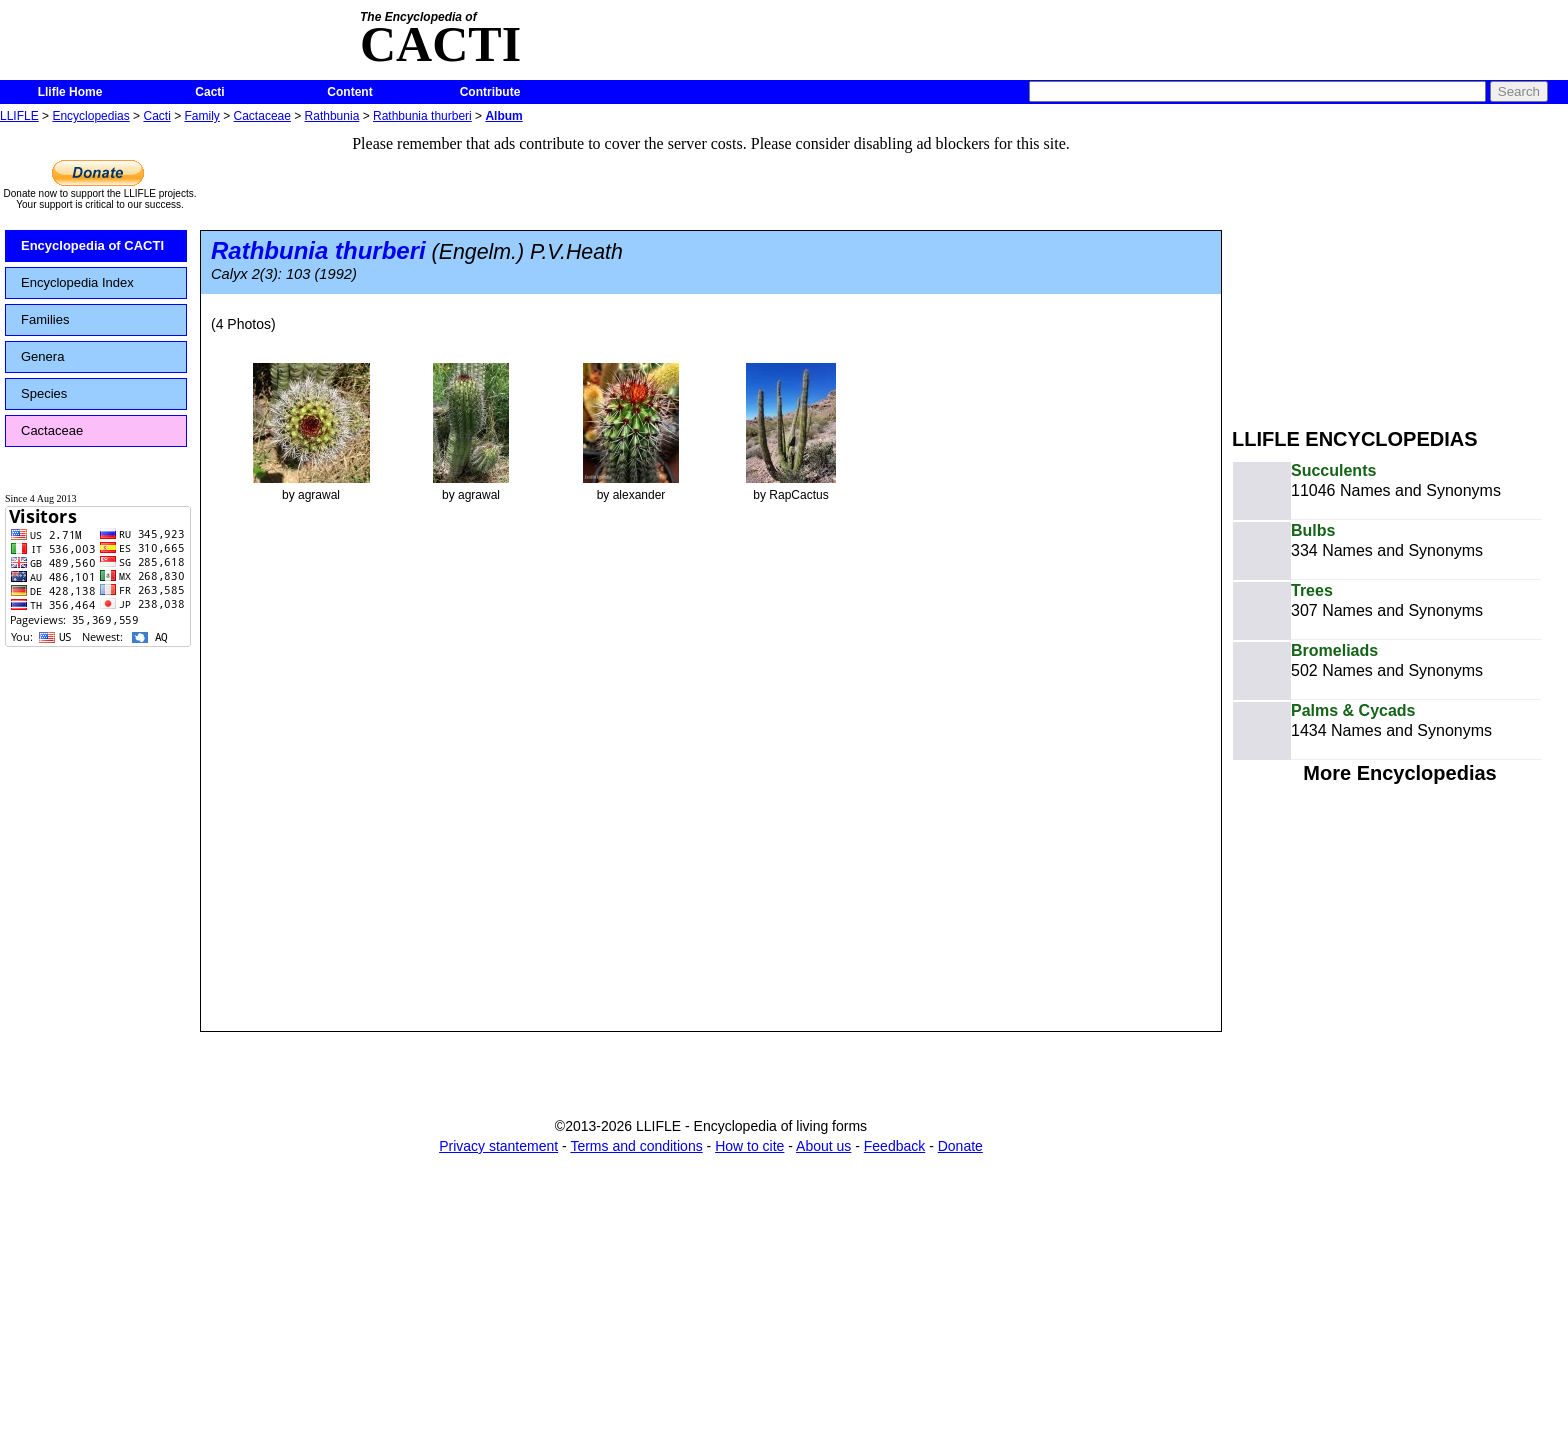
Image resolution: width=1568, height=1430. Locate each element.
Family (202, 116)
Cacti (209, 92)
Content (349, 92)
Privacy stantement (498, 1146)
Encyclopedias (90, 116)
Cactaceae (262, 116)
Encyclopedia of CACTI (92, 245)
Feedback (894, 1146)
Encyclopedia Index (77, 282)
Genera (42, 356)
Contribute (490, 92)
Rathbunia (332, 116)
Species (44, 393)
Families (45, 319)
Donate (960, 1146)
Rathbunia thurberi (422, 116)
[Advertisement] (1400, 268)
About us (823, 1146)
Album (503, 116)
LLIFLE (19, 116)
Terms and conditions (636, 1146)
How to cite (749, 1146)
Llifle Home (70, 92)
